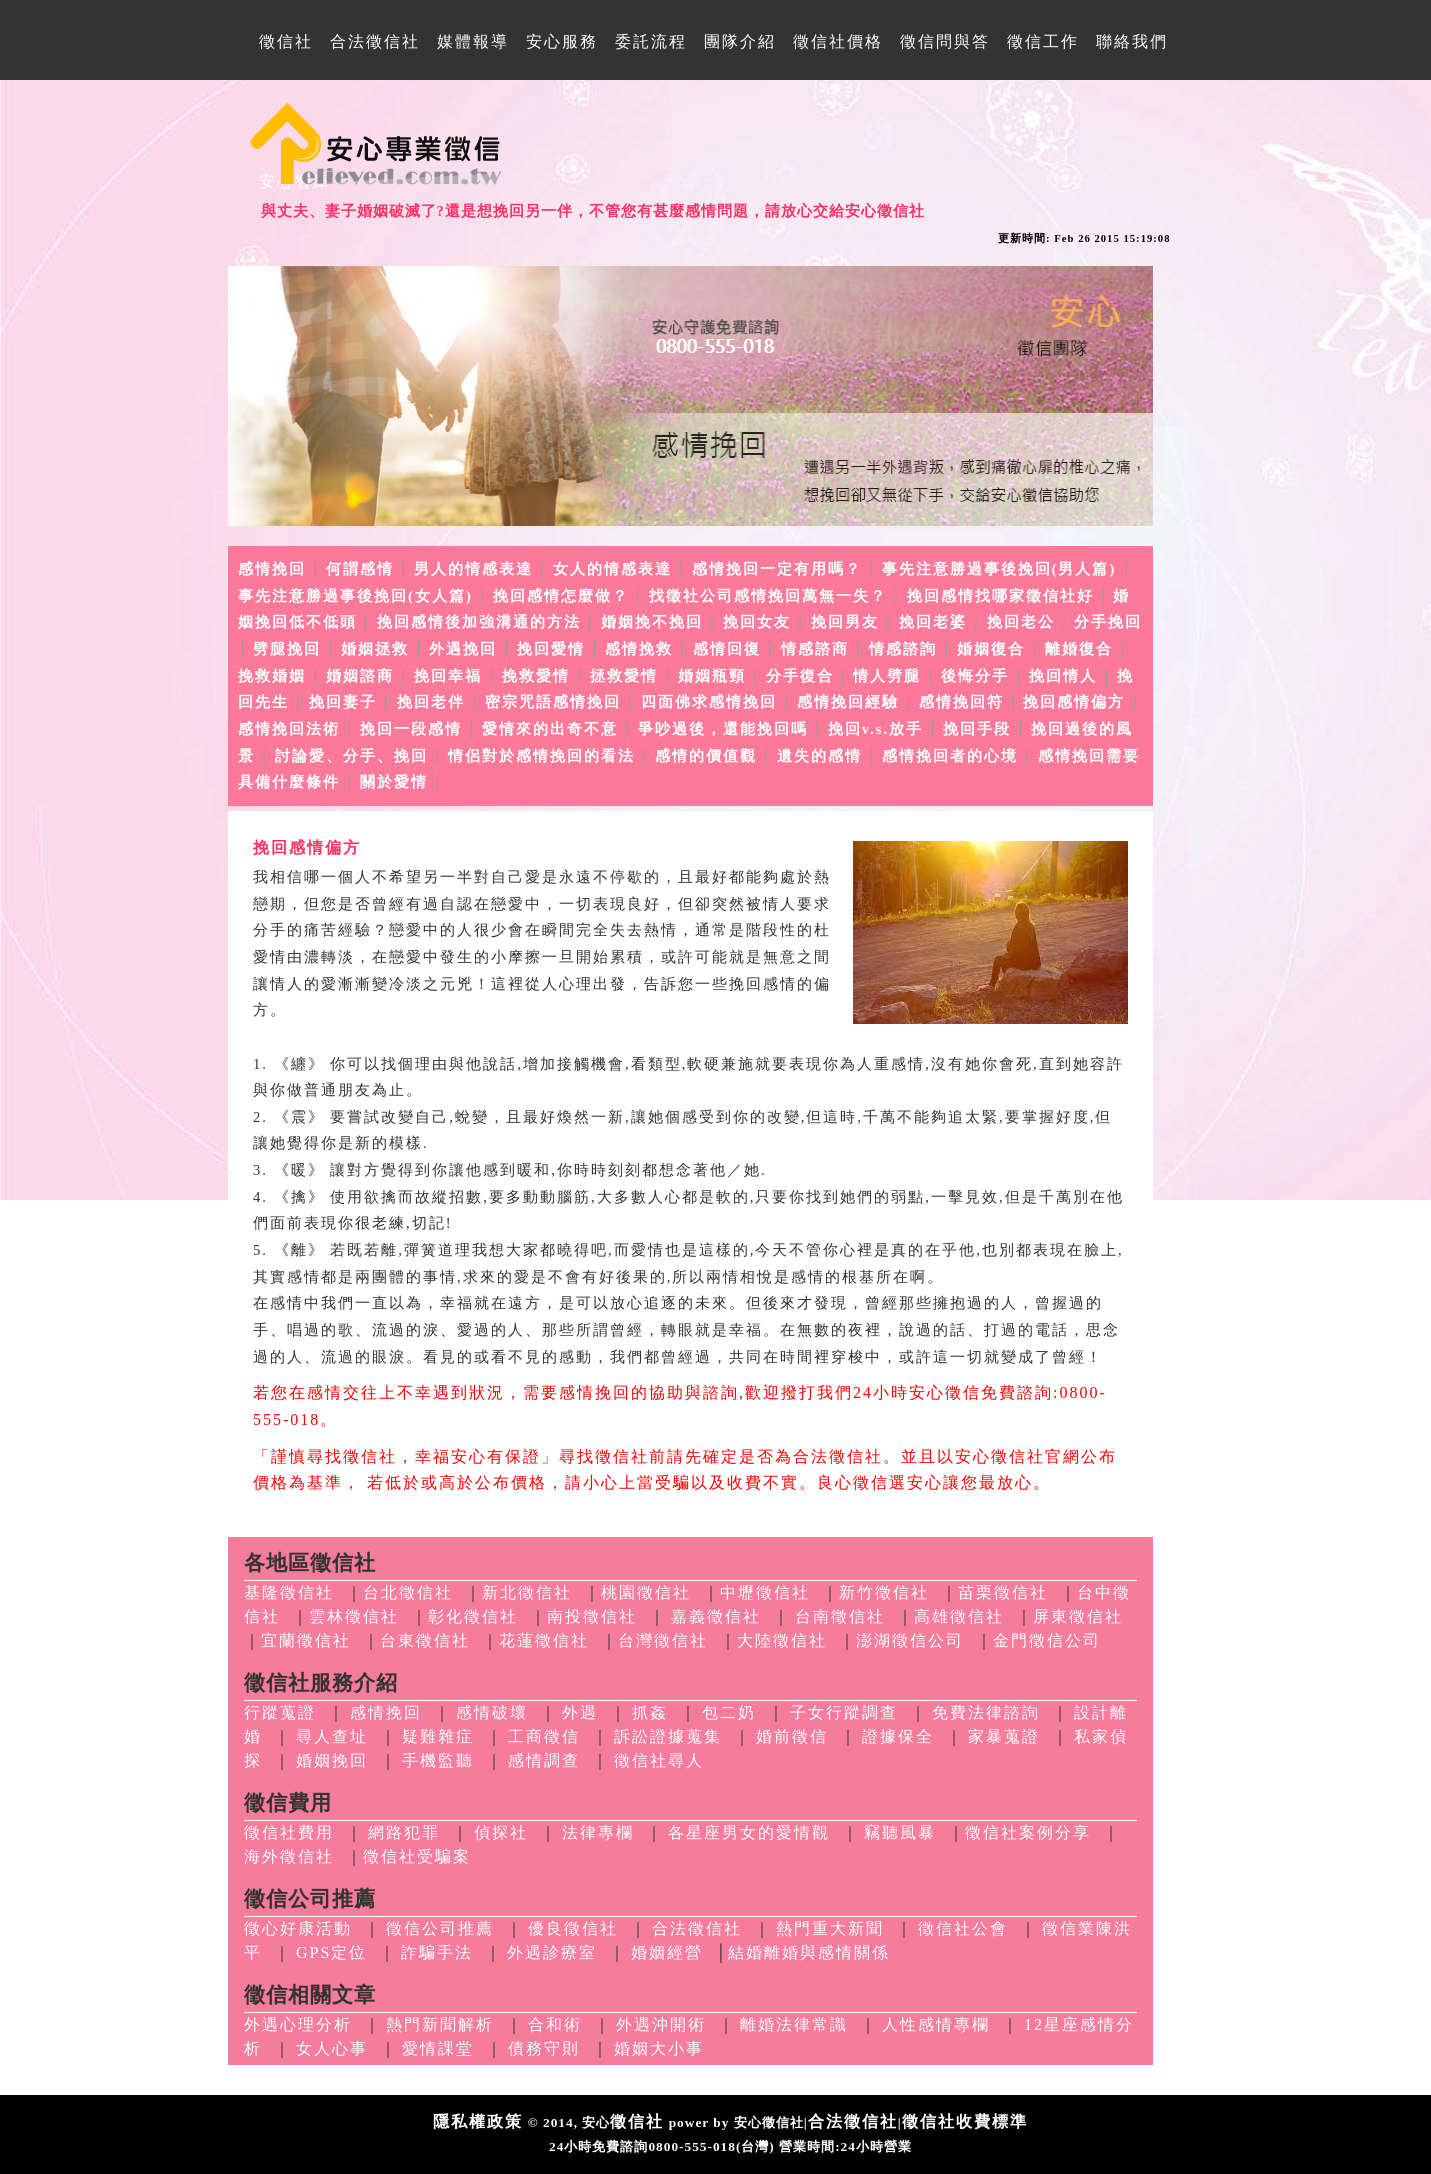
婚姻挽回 (332, 1760)
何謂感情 (360, 569)
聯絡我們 (1132, 41)
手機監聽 (438, 1760)
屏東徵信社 (1078, 1616)
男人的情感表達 (473, 569)
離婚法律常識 (794, 2024)
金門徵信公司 (1047, 1640)
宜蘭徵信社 (306, 1640)
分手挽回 (1108, 622)
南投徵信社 (592, 1616)
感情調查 (544, 1760)
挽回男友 (845, 622)
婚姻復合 (991, 649)
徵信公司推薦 (440, 1928)
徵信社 (286, 41)
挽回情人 (1063, 676)
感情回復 (727, 649)
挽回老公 (1021, 622)
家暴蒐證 (1004, 1736)
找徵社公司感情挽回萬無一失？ (768, 596)
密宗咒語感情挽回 (553, 702)
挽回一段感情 (411, 729)
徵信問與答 (945, 41)
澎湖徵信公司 (910, 1640)
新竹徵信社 (884, 1592)
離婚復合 (1079, 649)
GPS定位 (331, 1952)
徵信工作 (1043, 41)
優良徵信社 (573, 1928)
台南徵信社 (840, 1616)
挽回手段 (977, 729)
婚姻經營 (667, 1952)
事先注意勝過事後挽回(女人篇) (355, 596)
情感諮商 (815, 649)
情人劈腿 (887, 676)
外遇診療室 (552, 1952)
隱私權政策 (478, 2121)
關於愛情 (394, 782)
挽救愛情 (536, 676)
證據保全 (898, 1736)
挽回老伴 (431, 702)
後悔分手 (975, 676)
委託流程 (651, 41)
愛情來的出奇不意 (550, 729)
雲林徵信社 (354, 1616)
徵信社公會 (963, 1928)
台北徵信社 (408, 1592)
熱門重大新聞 (830, 1928)
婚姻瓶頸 (712, 676)
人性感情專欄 (936, 2024)
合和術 (555, 2024)
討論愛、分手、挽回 (351, 756)
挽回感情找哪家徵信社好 (1000, 596)
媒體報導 (473, 41)
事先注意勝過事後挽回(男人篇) (999, 569)
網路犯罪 (404, 1832)
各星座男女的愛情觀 (749, 1832)
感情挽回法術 (289, 729)
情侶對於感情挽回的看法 (541, 756)
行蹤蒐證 (280, 1712)
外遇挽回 (463, 649)
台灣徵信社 (663, 1640)
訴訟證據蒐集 (668, 1736)
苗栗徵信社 (1003, 1592)
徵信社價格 (838, 41)
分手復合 (800, 676)
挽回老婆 (933, 622)
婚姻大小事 (659, 2048)
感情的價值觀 (706, 756)
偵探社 (501, 1832)
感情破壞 (492, 1712)
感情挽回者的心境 (950, 756)
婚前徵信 (792, 1736)
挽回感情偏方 (1074, 702)
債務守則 (544, 2048)
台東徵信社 (425, 1640)
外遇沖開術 (661, 2024)
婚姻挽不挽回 (652, 622)
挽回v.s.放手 (876, 729)
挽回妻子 (343, 702)
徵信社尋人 (659, 1760)
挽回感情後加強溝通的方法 (479, 622)
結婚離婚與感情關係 (809, 1952)
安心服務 (562, 41)
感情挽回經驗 (848, 702)
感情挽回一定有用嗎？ (777, 569)
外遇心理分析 (298, 2024)
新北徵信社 (527, 1592)
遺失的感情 (819, 756)
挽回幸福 (448, 676)
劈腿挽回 (287, 649)
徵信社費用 (289, 1832)
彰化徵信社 (473, 1616)
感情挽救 (639, 649)
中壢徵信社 (765, 1592)
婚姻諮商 (360, 676)
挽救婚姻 (272, 676)
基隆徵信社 (289, 1592)
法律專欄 (598, 1832)
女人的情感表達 (612, 569)
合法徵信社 (375, 41)
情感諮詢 (903, 649)
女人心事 (332, 2048)
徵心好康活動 (298, 1928)
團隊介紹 (740, 41)
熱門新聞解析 (440, 2024)
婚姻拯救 (375, 649)
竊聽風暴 (900, 1832)
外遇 (580, 1712)
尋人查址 (332, 1736)
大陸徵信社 (782, 1640)
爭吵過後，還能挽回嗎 (723, 729)
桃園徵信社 (646, 1592)
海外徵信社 (289, 1856)
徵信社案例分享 (1028, 1832)
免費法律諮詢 (986, 1712)
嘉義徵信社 (716, 1616)
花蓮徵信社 (544, 1640)
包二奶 (729, 1712)
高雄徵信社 (959, 1616)
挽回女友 (757, 622)
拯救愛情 (624, 676)
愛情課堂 (438, 2048)
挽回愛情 (551, 649)
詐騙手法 (437, 1952)
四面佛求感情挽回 (709, 702)
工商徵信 (544, 1736)
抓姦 (650, 1712)
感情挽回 (272, 569)
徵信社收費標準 (965, 2121)
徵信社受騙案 (417, 1856)
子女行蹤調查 (844, 1712)
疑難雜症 (438, 1736)
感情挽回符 (961, 702)
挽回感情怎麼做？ (561, 596)
